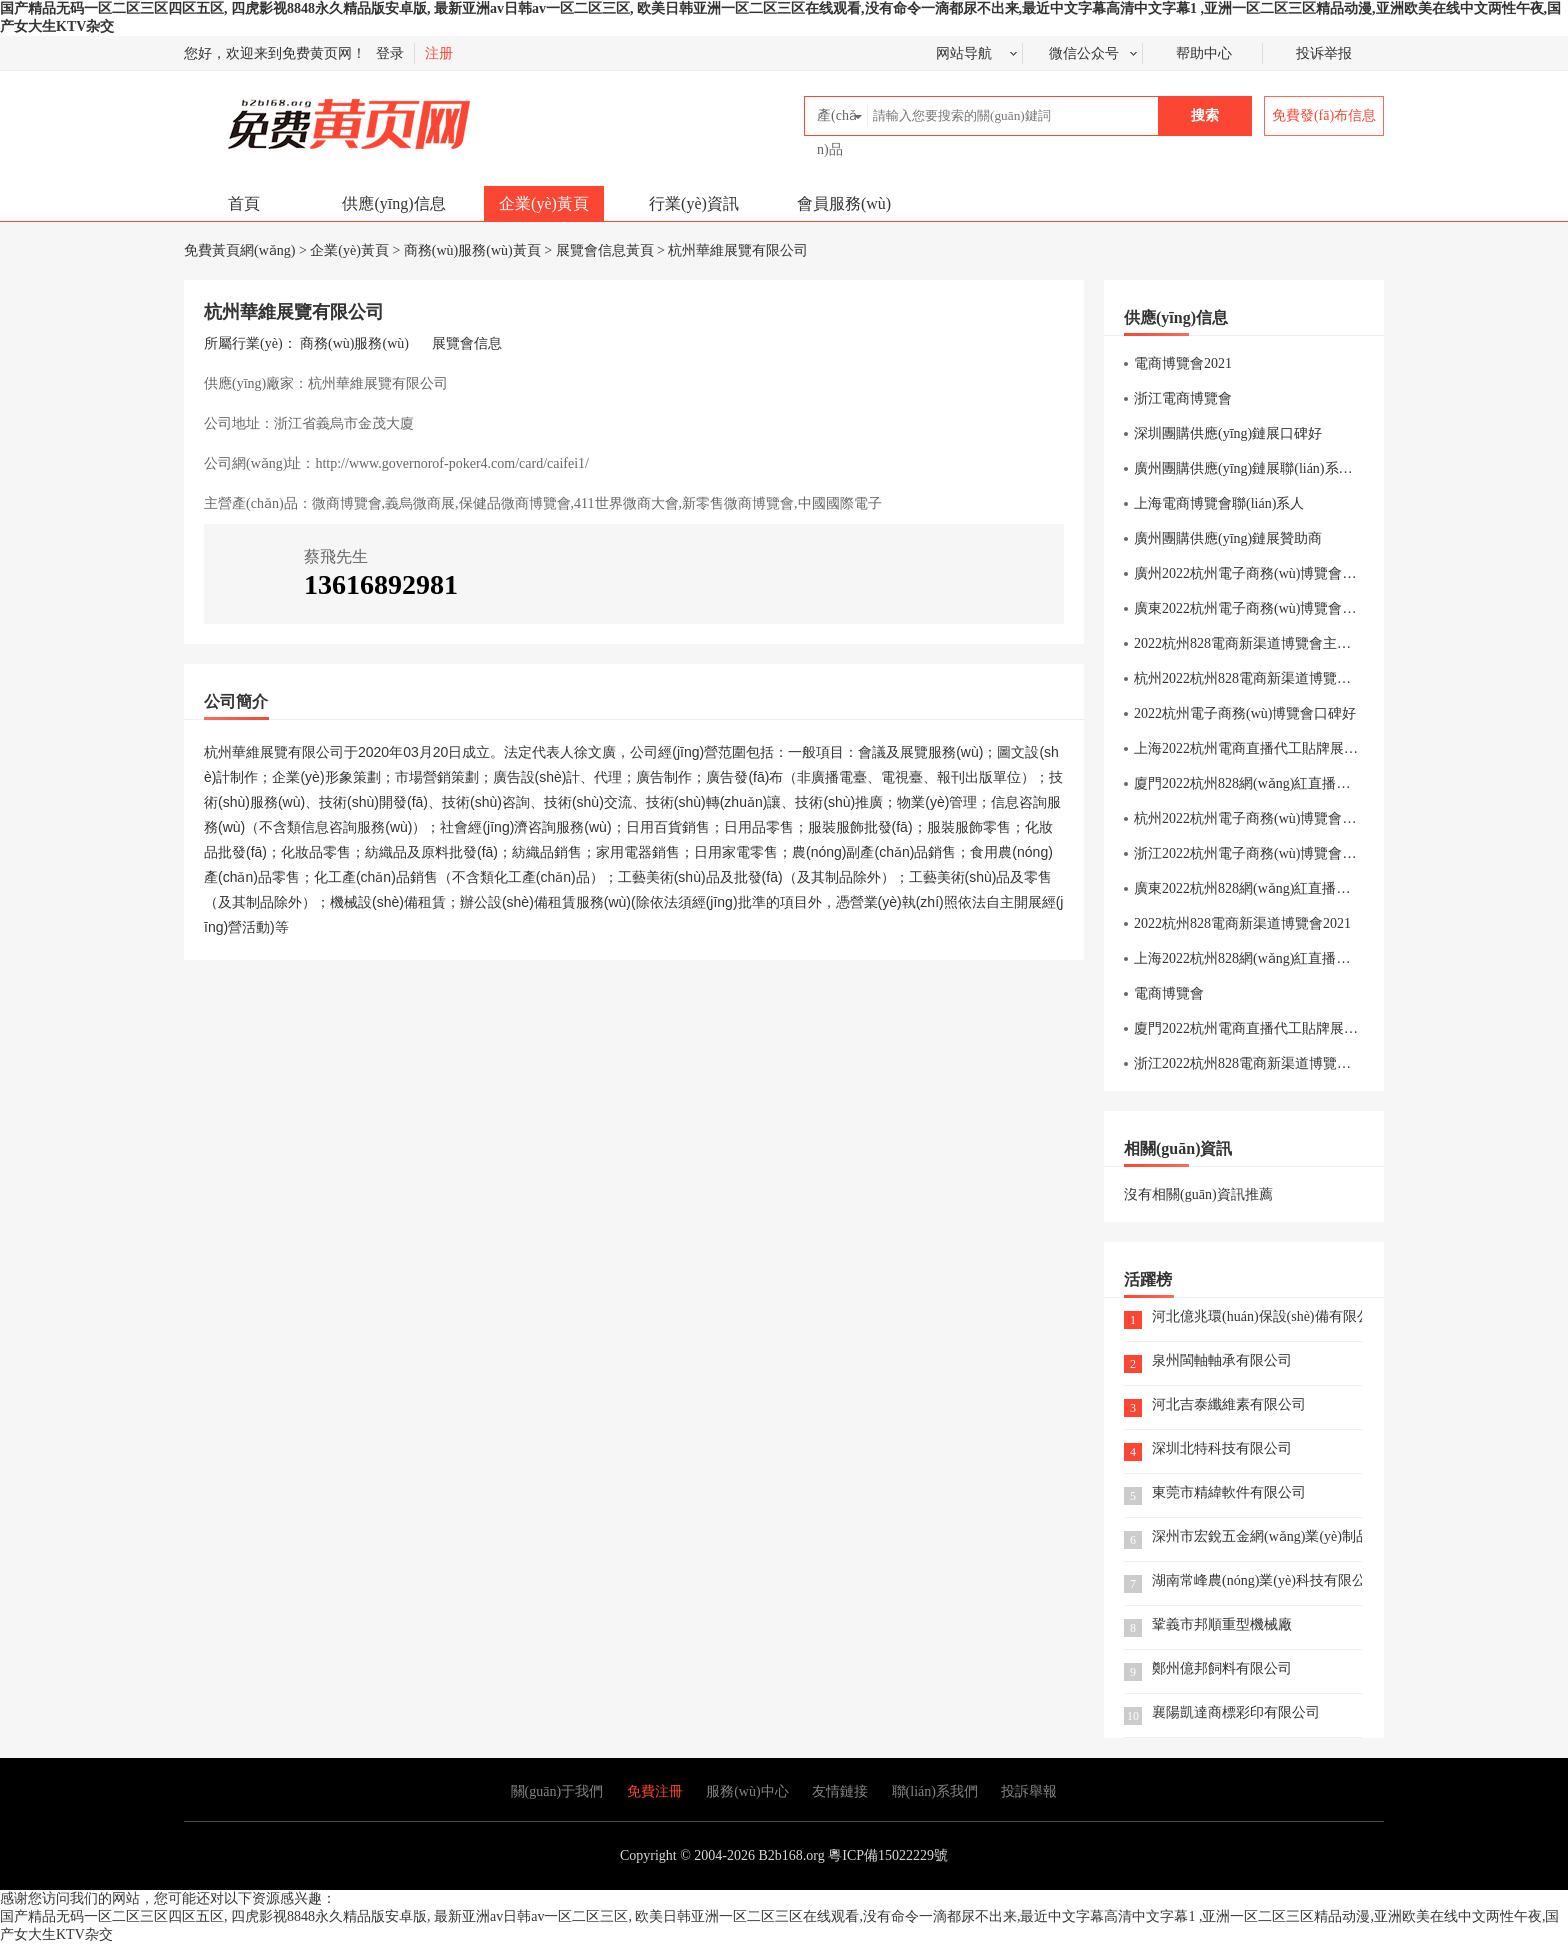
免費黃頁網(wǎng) (305, 115)
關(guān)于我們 (557, 1791)
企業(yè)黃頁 (544, 203)
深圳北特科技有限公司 (1222, 1449)
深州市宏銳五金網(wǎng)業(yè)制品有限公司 (1257, 1537)
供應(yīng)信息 (393, 203)
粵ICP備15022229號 (888, 1855)
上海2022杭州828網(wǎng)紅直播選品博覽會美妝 (1284, 958)
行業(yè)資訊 (694, 203)
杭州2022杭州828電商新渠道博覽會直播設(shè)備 (1284, 678)
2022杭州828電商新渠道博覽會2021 (1242, 923)
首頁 (244, 203)
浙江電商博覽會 (1183, 398)
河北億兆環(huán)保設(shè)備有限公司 (1257, 1317)
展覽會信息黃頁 (605, 250)
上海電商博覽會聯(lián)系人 (1219, 503)
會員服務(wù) (844, 203)
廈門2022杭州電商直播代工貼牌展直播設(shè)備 (1281, 1028)
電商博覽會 (1169, 993)
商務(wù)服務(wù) (354, 343)
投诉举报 (1324, 53)
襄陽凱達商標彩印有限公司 (1236, 1713)
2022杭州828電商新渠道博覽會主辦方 (1249, 643)
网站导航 (964, 53)
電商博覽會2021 (1183, 363)
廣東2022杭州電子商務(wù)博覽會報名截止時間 (1280, 608)
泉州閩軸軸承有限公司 (1222, 1361)
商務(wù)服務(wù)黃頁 (472, 250)
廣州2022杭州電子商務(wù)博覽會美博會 (1259, 573)
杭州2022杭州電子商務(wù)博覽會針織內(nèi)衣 (1279, 818)
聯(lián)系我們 (935, 1791)
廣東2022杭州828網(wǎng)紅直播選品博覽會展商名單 (1298, 888)
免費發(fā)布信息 (1324, 115)
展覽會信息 (467, 343)
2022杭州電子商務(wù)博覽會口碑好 (1245, 713)
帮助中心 (1204, 53)
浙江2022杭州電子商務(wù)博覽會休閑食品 (1266, 853)
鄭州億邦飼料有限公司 (1222, 1669)
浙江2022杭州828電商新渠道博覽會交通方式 (1270, 1063)
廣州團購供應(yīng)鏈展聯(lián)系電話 (1250, 468)
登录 (390, 53)
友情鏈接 (840, 1791)
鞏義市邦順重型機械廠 (1222, 1625)
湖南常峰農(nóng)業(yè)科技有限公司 (1257, 1581)
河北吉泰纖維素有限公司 (1229, 1405)
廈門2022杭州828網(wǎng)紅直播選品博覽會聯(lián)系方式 (1313, 783)
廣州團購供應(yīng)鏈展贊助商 (1228, 538)
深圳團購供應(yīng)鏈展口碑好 (1228, 433)
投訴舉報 (1029, 1791)
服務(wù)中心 (747, 1791)
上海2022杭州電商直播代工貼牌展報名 (1253, 748)
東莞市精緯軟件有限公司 (1229, 1493)
